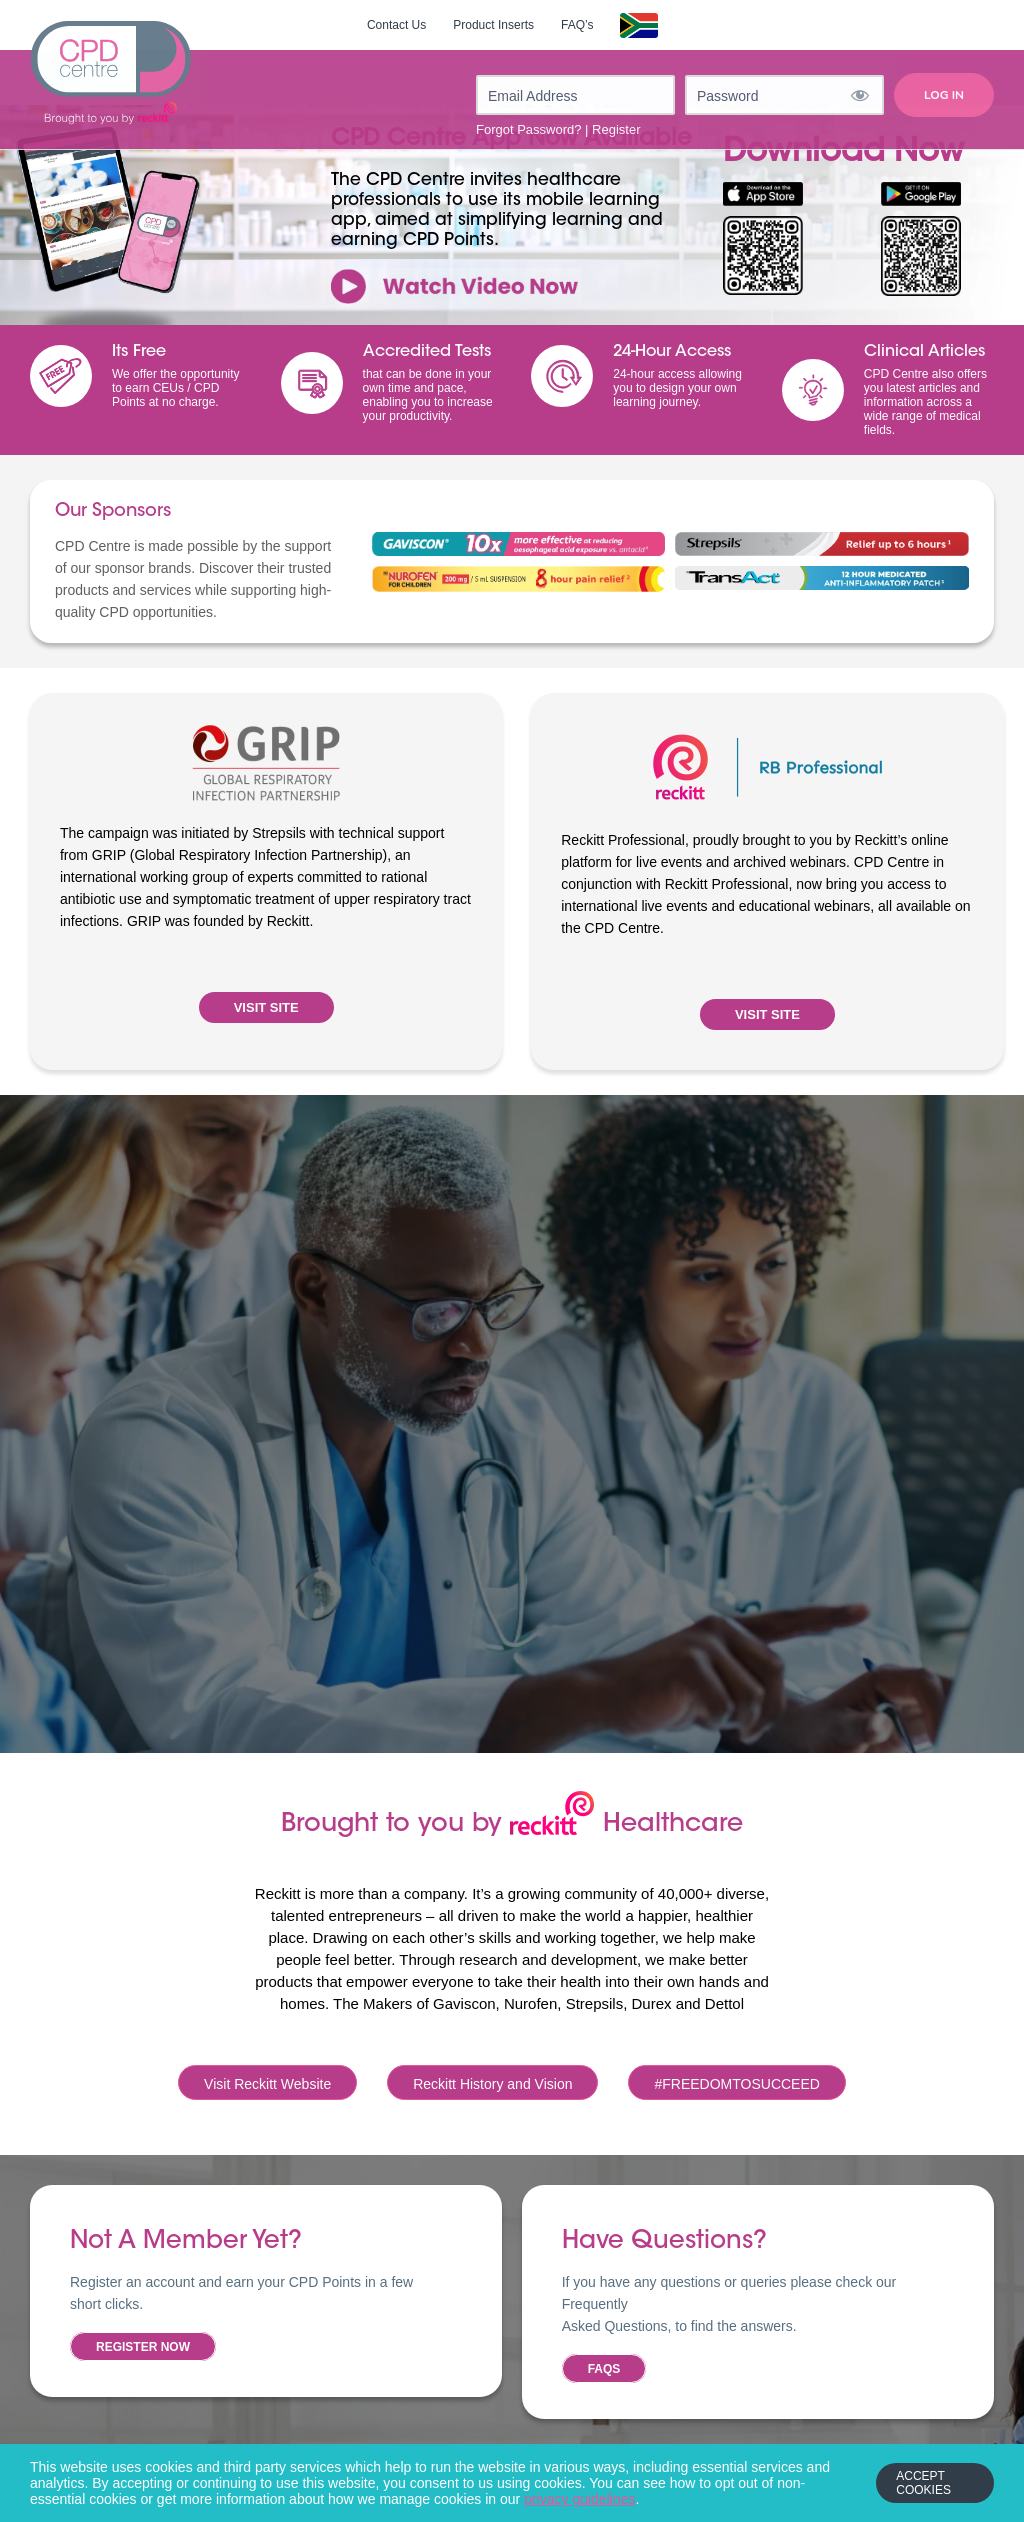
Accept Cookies (923, 2483)
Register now (143, 2347)
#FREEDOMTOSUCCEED (736, 2084)
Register (616, 129)
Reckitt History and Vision (492, 2084)
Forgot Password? (529, 129)
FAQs (604, 2369)
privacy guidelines (579, 2499)
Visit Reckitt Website (267, 2084)
